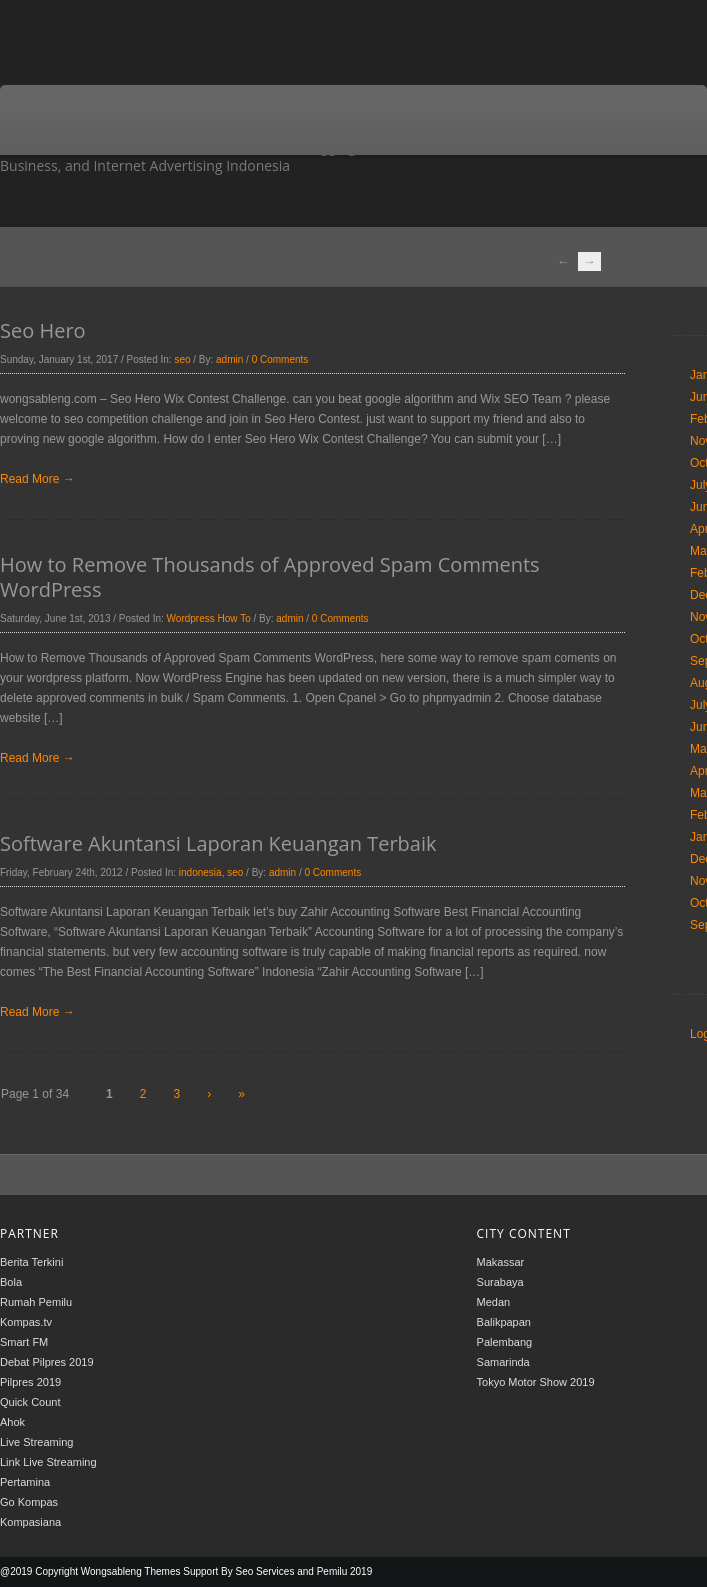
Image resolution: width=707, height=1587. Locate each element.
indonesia (200, 872)
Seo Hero (43, 330)
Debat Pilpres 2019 (47, 1362)
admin (229, 359)
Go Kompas (29, 1502)
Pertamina (25, 1482)
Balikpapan (504, 1322)
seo (182, 359)
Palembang (505, 1342)
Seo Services (264, 1571)
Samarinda (503, 1362)
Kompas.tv (26, 1322)
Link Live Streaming (48, 1462)
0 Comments (280, 359)
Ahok (12, 1422)
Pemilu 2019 (345, 1571)
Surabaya (500, 1282)
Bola (11, 1282)
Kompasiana (30, 1522)
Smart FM (24, 1342)
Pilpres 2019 (30, 1382)
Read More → (37, 479)
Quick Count (30, 1402)
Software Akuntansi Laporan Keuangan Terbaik (218, 843)
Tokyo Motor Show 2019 (536, 1382)
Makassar (501, 1262)
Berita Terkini (31, 1262)
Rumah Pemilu (36, 1302)
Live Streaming (36, 1442)
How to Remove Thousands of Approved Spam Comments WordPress (270, 577)
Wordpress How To (209, 618)
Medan (494, 1302)
